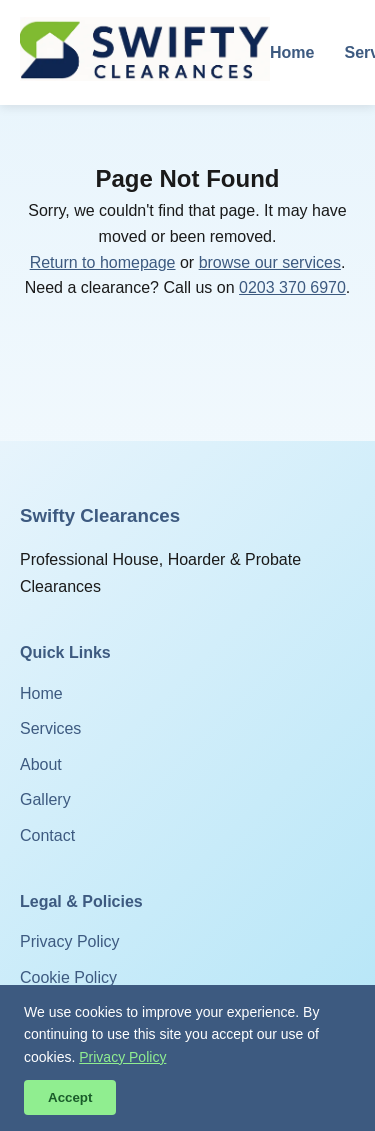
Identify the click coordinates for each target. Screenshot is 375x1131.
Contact (47, 835)
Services (50, 728)
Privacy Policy (70, 941)
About (41, 764)
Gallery (45, 799)
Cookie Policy (68, 977)
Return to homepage (103, 262)
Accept (70, 1097)
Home (292, 52)
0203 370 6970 (292, 287)
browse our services (270, 262)
